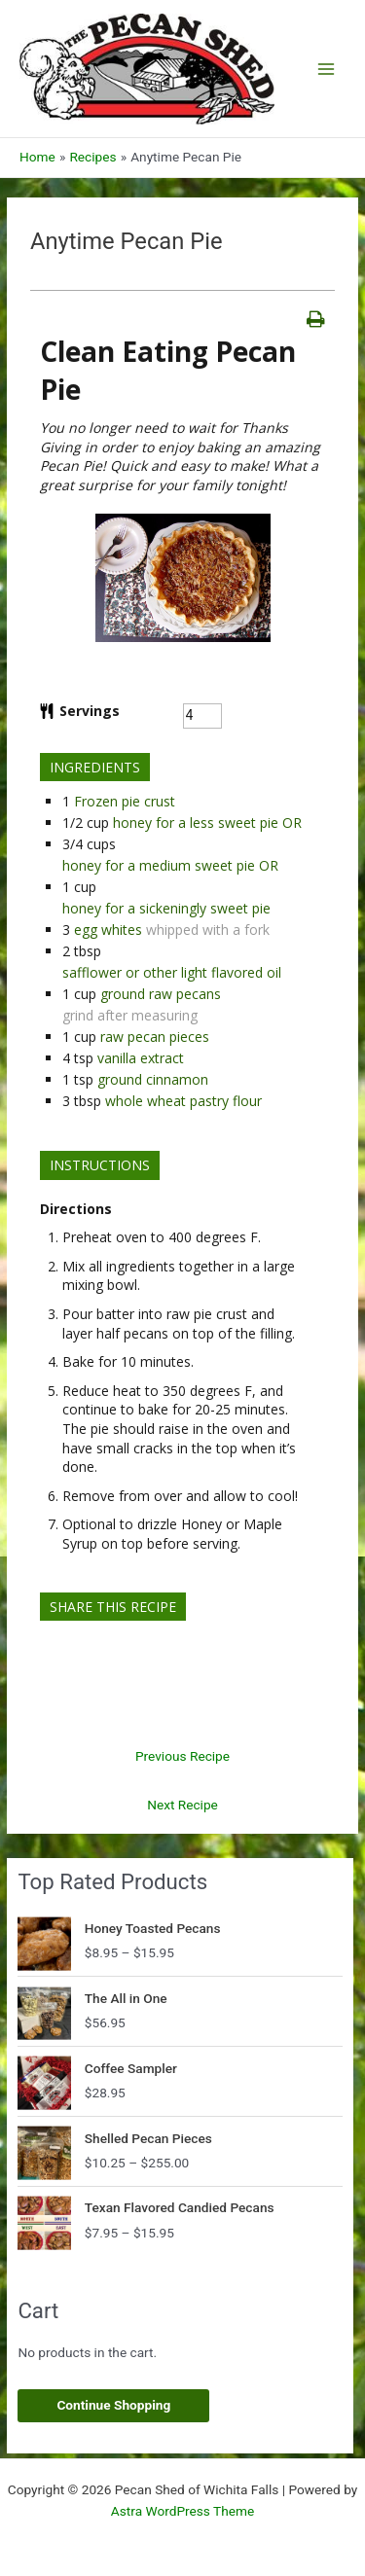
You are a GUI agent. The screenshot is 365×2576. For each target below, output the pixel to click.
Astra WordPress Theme (182, 2511)
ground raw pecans (160, 993)
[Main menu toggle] (327, 69)
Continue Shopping (113, 2405)
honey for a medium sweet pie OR (170, 865)
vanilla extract (140, 1058)
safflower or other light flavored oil (171, 972)
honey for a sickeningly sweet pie (166, 908)
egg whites (108, 929)
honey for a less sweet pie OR (207, 822)
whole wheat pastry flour (183, 1100)
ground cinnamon (152, 1079)
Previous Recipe (182, 1756)
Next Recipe (182, 1804)
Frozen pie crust (124, 801)
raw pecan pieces (154, 1036)
